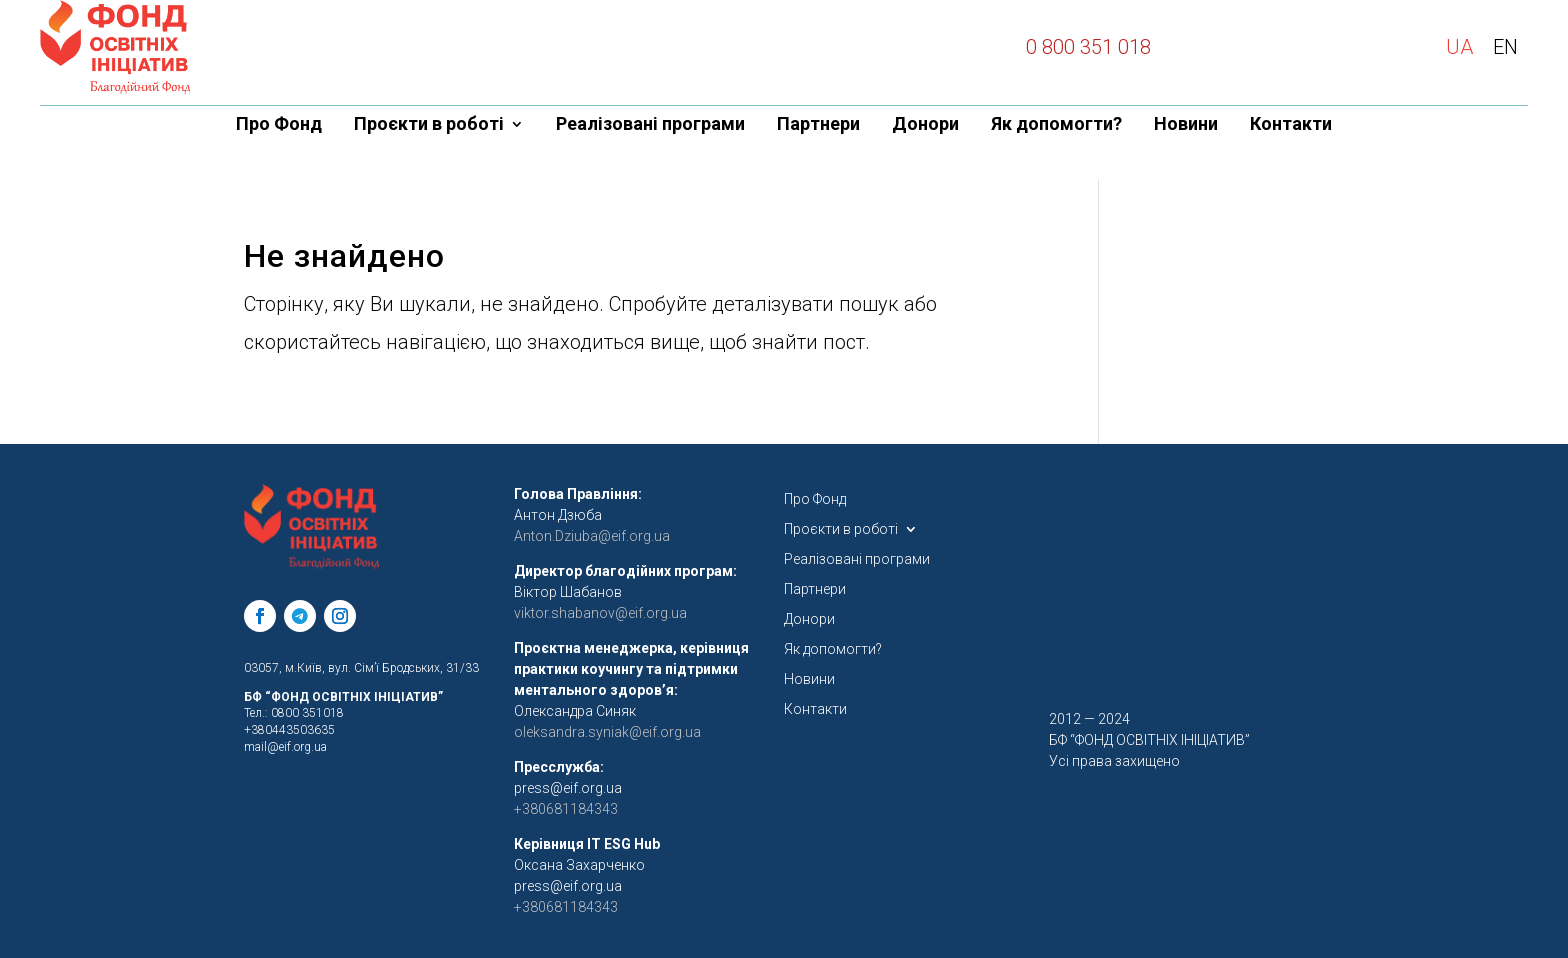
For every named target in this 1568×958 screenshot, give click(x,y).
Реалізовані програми (650, 125)
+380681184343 (566, 907)
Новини (1186, 125)
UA (1459, 47)
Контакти (1291, 125)
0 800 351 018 (1088, 47)
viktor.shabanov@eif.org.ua (600, 613)
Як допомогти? (1056, 125)
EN (1505, 47)
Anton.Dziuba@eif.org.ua (592, 536)
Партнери (818, 125)
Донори (925, 125)
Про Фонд (279, 125)
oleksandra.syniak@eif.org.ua (607, 732)
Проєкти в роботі (429, 125)
